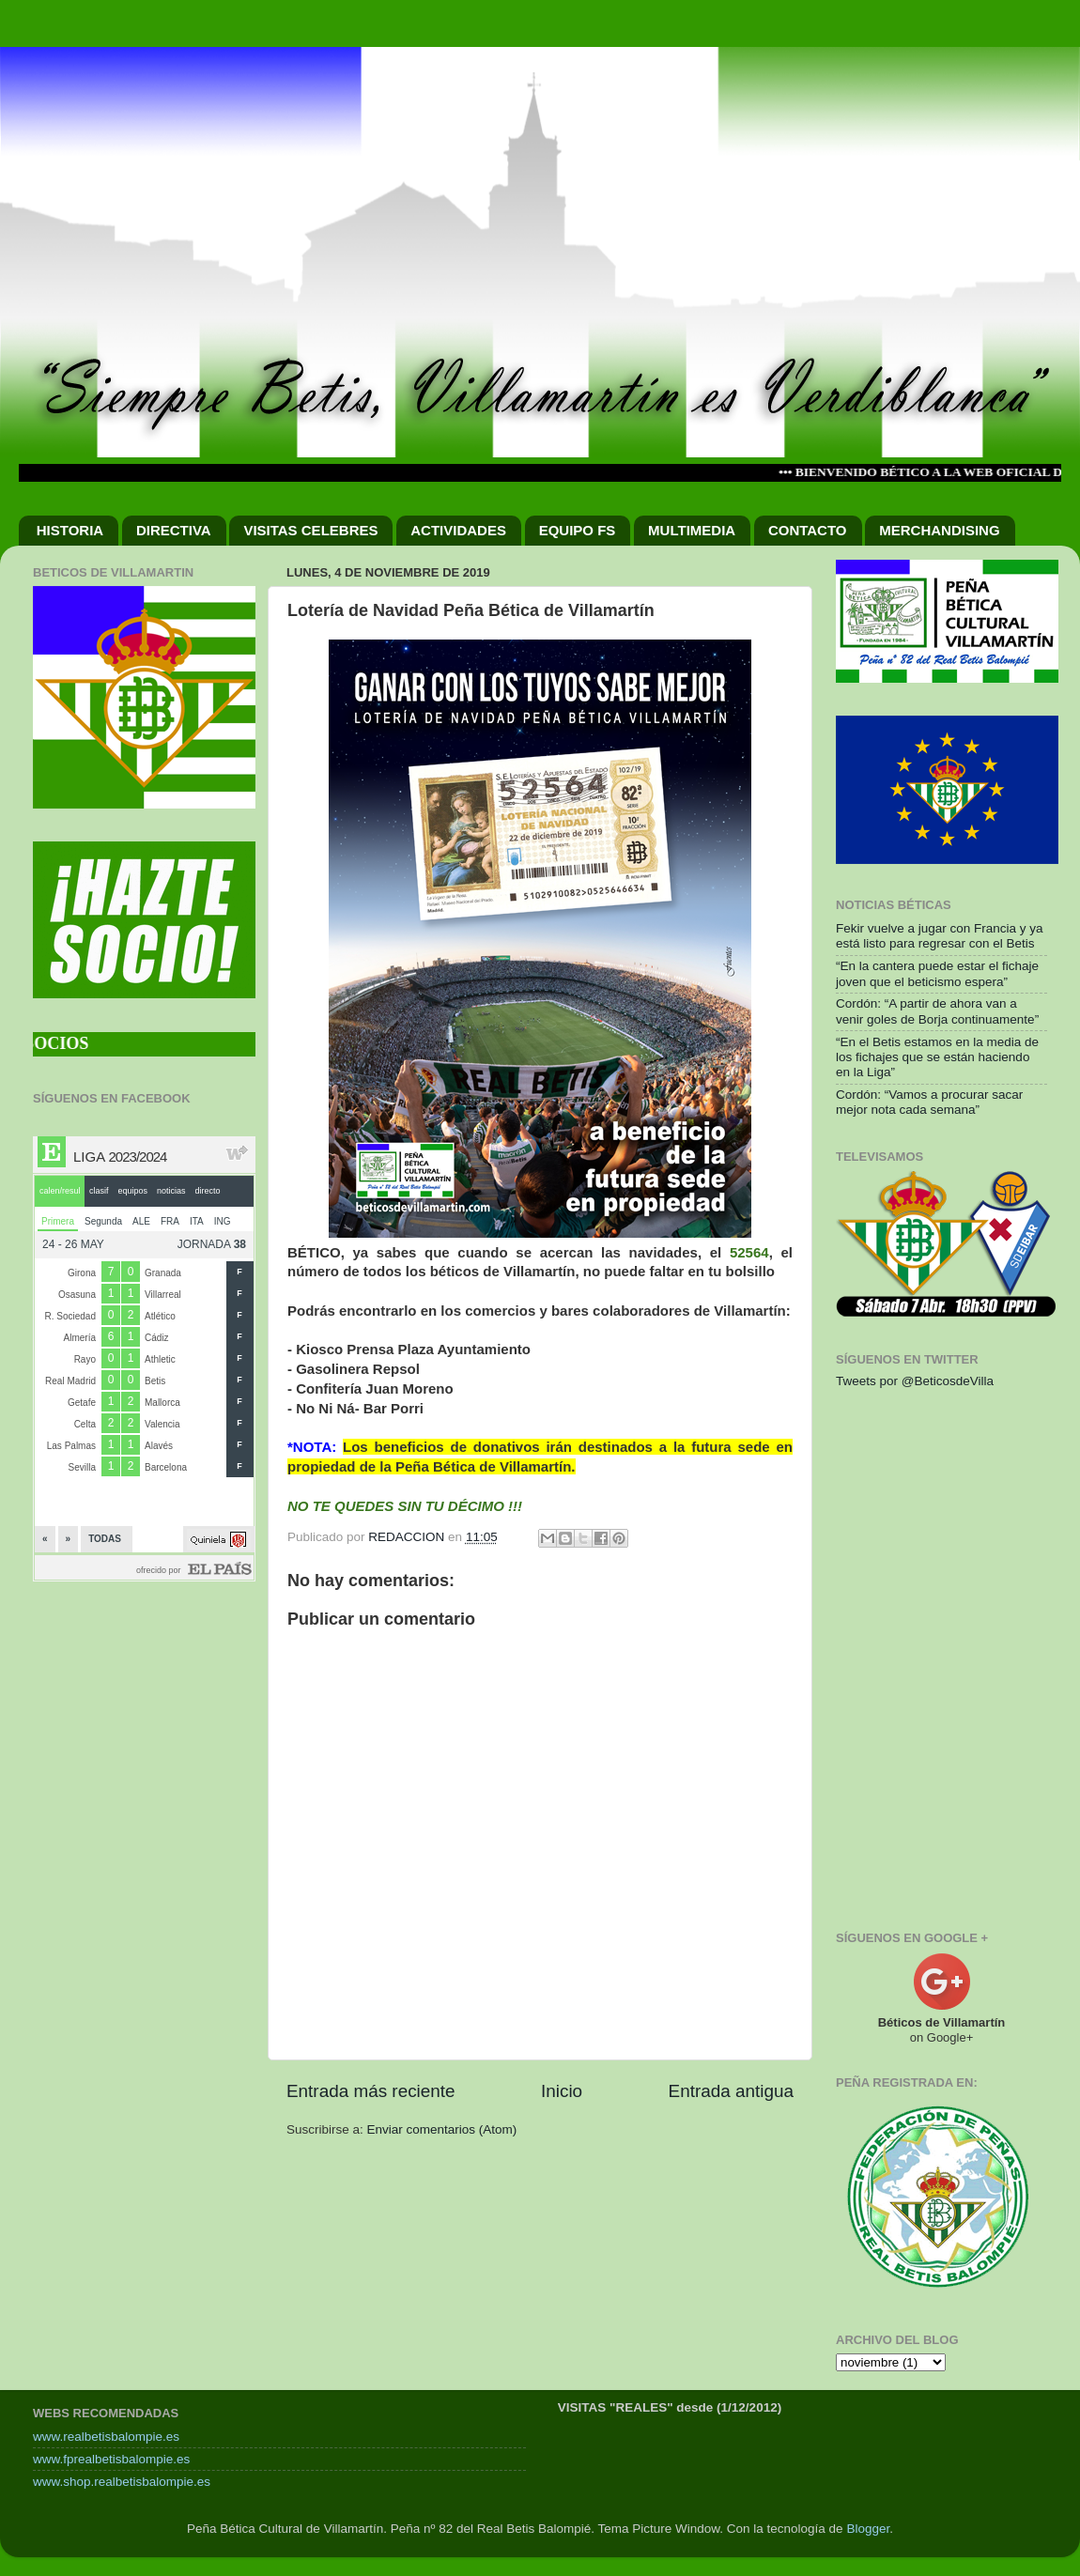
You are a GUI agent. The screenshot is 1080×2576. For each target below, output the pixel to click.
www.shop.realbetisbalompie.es (121, 2482)
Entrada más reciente (370, 2091)
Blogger (867, 2529)
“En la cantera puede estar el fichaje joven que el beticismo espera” (937, 973)
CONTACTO (807, 530)
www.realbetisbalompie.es (106, 2436)
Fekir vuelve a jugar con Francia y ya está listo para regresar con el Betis (939, 935)
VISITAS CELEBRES (310, 530)
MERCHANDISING (939, 530)
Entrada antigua (731, 2091)
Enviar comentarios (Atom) (442, 2129)
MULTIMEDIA (691, 530)
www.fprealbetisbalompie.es (111, 2459)
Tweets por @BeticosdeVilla (915, 1381)
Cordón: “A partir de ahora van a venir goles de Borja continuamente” (937, 1011)
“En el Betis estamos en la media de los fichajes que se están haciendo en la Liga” (937, 1057)
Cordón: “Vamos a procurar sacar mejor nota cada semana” (929, 1102)
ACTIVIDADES (458, 530)
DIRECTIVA (173, 530)
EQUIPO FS (577, 530)
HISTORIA (70, 530)
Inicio (561, 2091)
